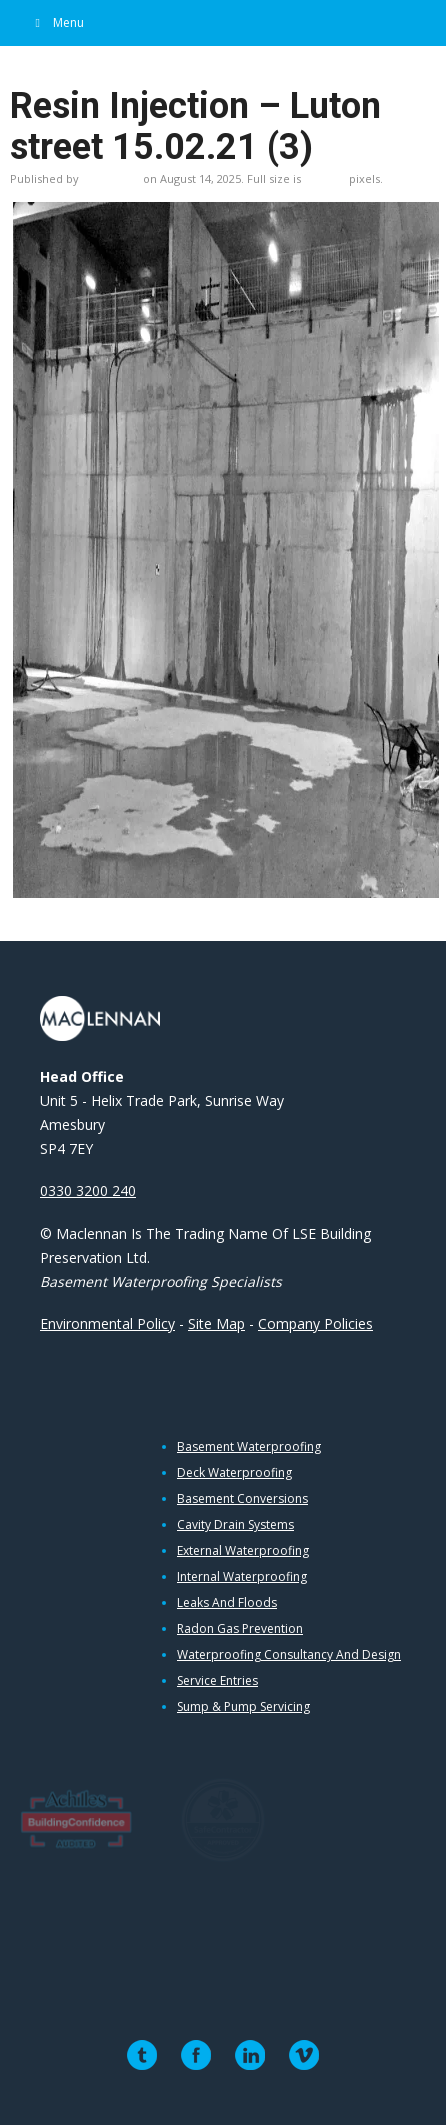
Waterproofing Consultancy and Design (289, 1655)
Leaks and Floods (227, 1603)
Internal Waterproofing (242, 1577)
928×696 (325, 178)
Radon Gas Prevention (240, 1629)
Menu (57, 22)
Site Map (216, 1323)
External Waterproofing (243, 1551)
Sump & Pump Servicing (243, 1707)
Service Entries (217, 1681)
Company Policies (315, 1323)
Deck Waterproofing (234, 1473)
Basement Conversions (242, 1499)
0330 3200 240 (88, 1190)
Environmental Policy (107, 1323)
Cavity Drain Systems (235, 1525)
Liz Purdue (111, 178)
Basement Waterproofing (249, 1447)
